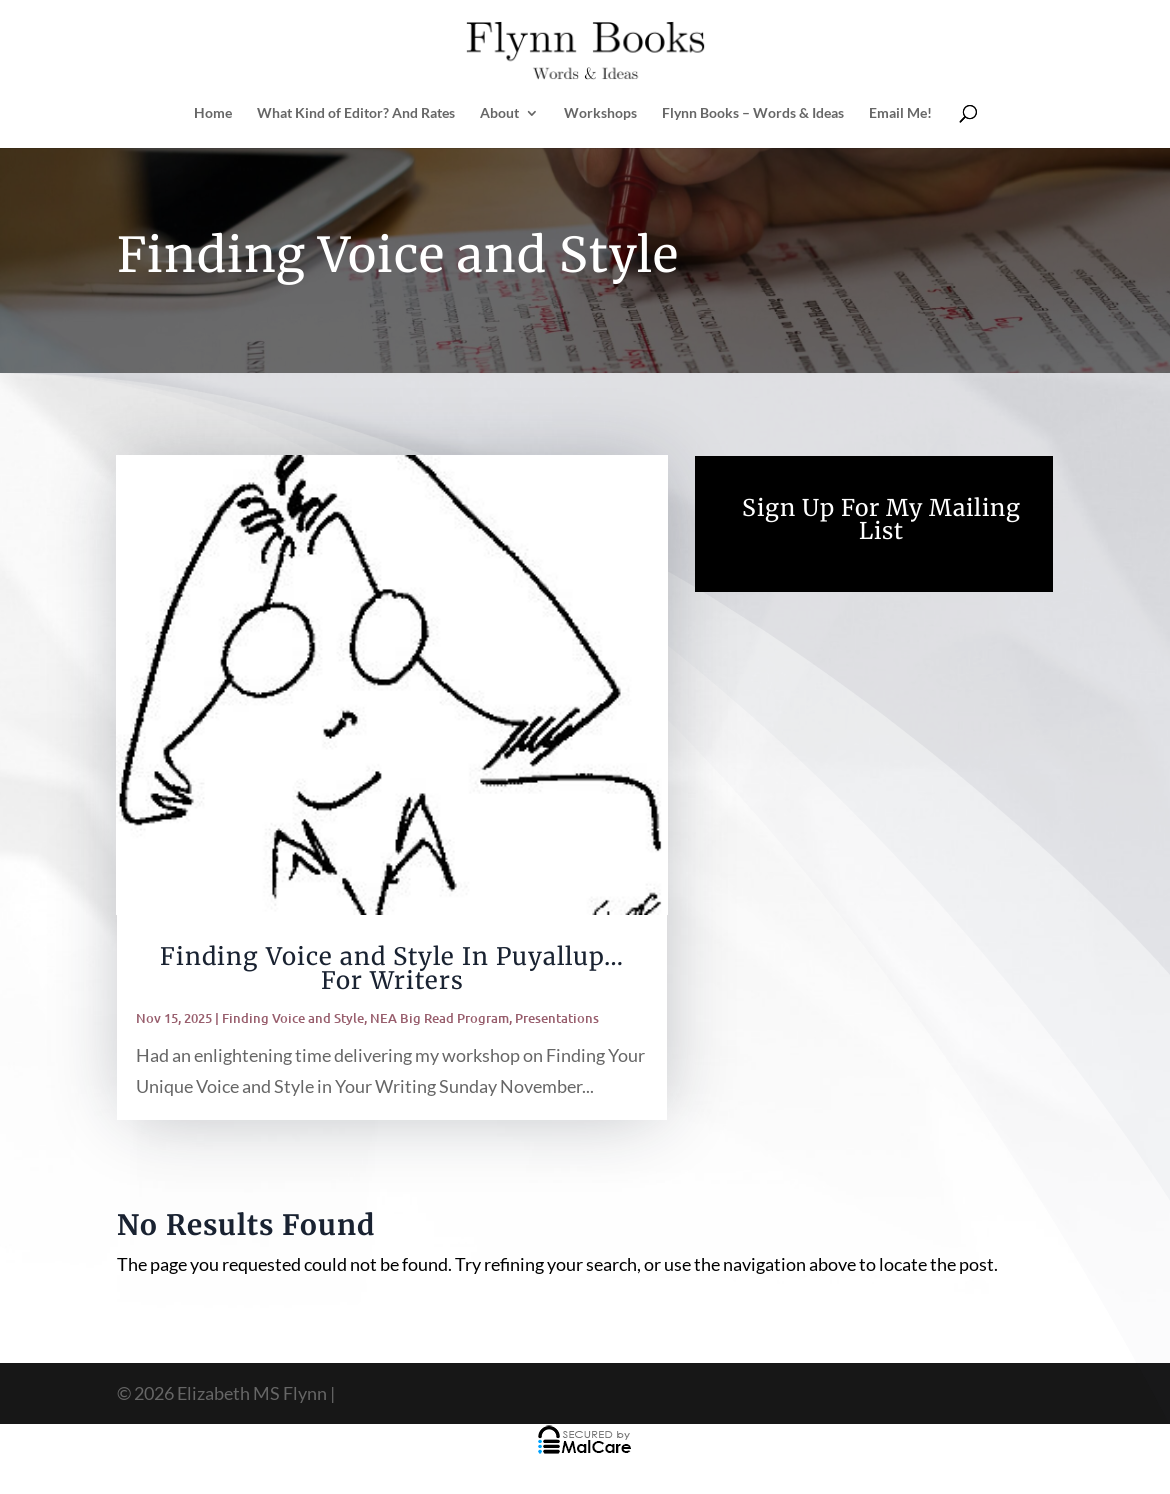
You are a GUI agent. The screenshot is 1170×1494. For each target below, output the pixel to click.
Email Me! (900, 113)
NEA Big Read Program (439, 1018)
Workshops (600, 113)
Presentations (557, 1018)
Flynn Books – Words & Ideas (753, 113)
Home (213, 113)
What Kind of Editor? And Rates (356, 113)
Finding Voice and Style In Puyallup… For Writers (392, 968)
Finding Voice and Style (293, 1018)
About (499, 113)
